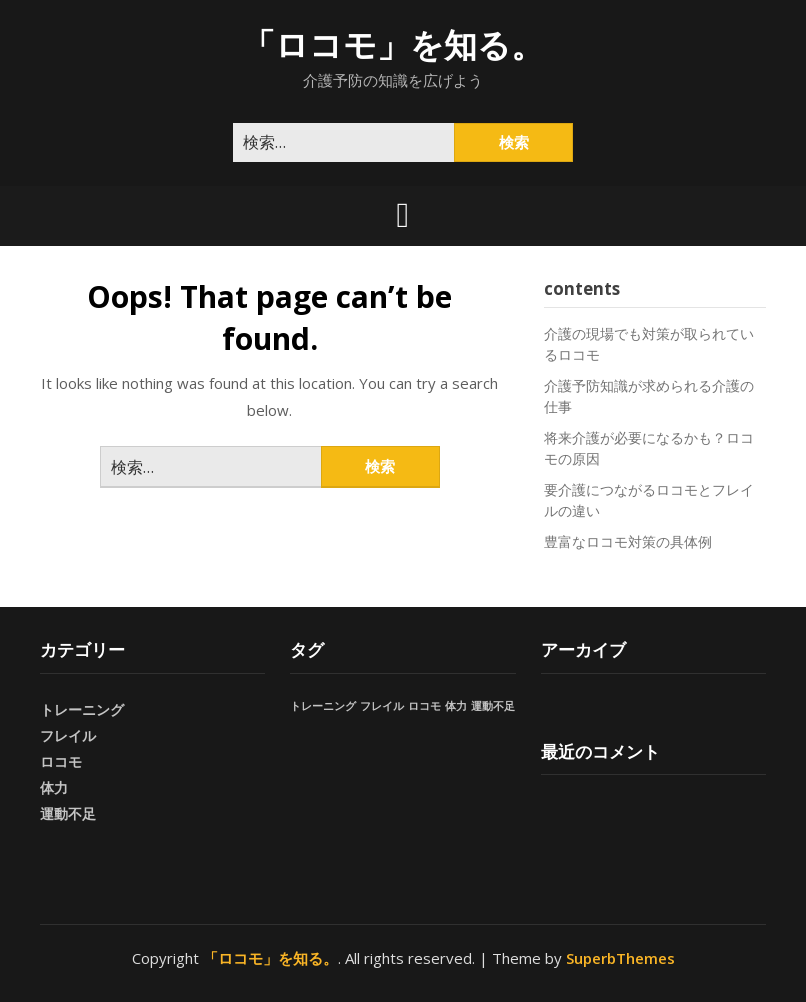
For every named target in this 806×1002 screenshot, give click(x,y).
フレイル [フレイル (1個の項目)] (382, 706)
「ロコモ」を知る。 (393, 44)
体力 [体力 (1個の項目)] (456, 706)
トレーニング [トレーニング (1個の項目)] (323, 706)
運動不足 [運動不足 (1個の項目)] (493, 706)
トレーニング (82, 709)
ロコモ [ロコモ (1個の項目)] (424, 706)
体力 (54, 787)
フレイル (68, 735)
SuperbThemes (620, 958)
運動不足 (68, 813)
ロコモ (61, 761)
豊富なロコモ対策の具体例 (628, 541)
